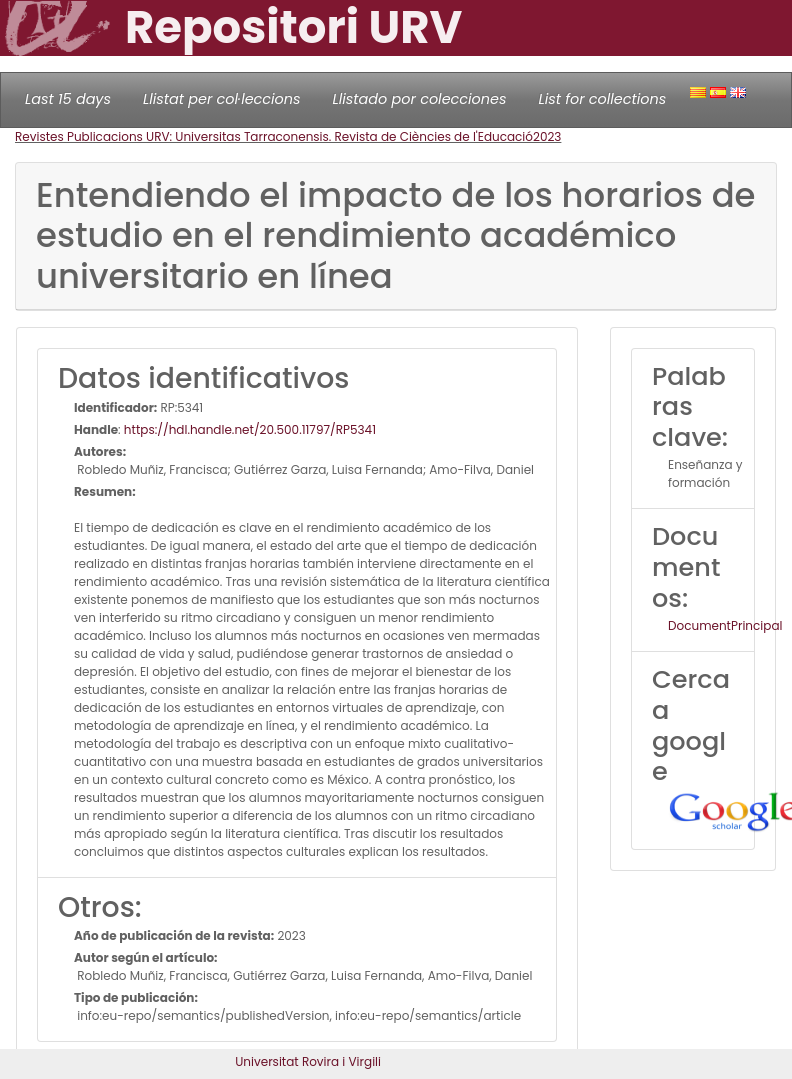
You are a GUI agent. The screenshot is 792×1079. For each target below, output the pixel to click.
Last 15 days (68, 99)
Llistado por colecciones (420, 99)
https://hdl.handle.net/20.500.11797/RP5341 (250, 429)
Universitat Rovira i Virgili (308, 1061)
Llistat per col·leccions (222, 99)
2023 (547, 136)
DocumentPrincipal (725, 625)
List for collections (602, 99)
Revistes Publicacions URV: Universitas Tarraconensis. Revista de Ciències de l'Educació (274, 136)
